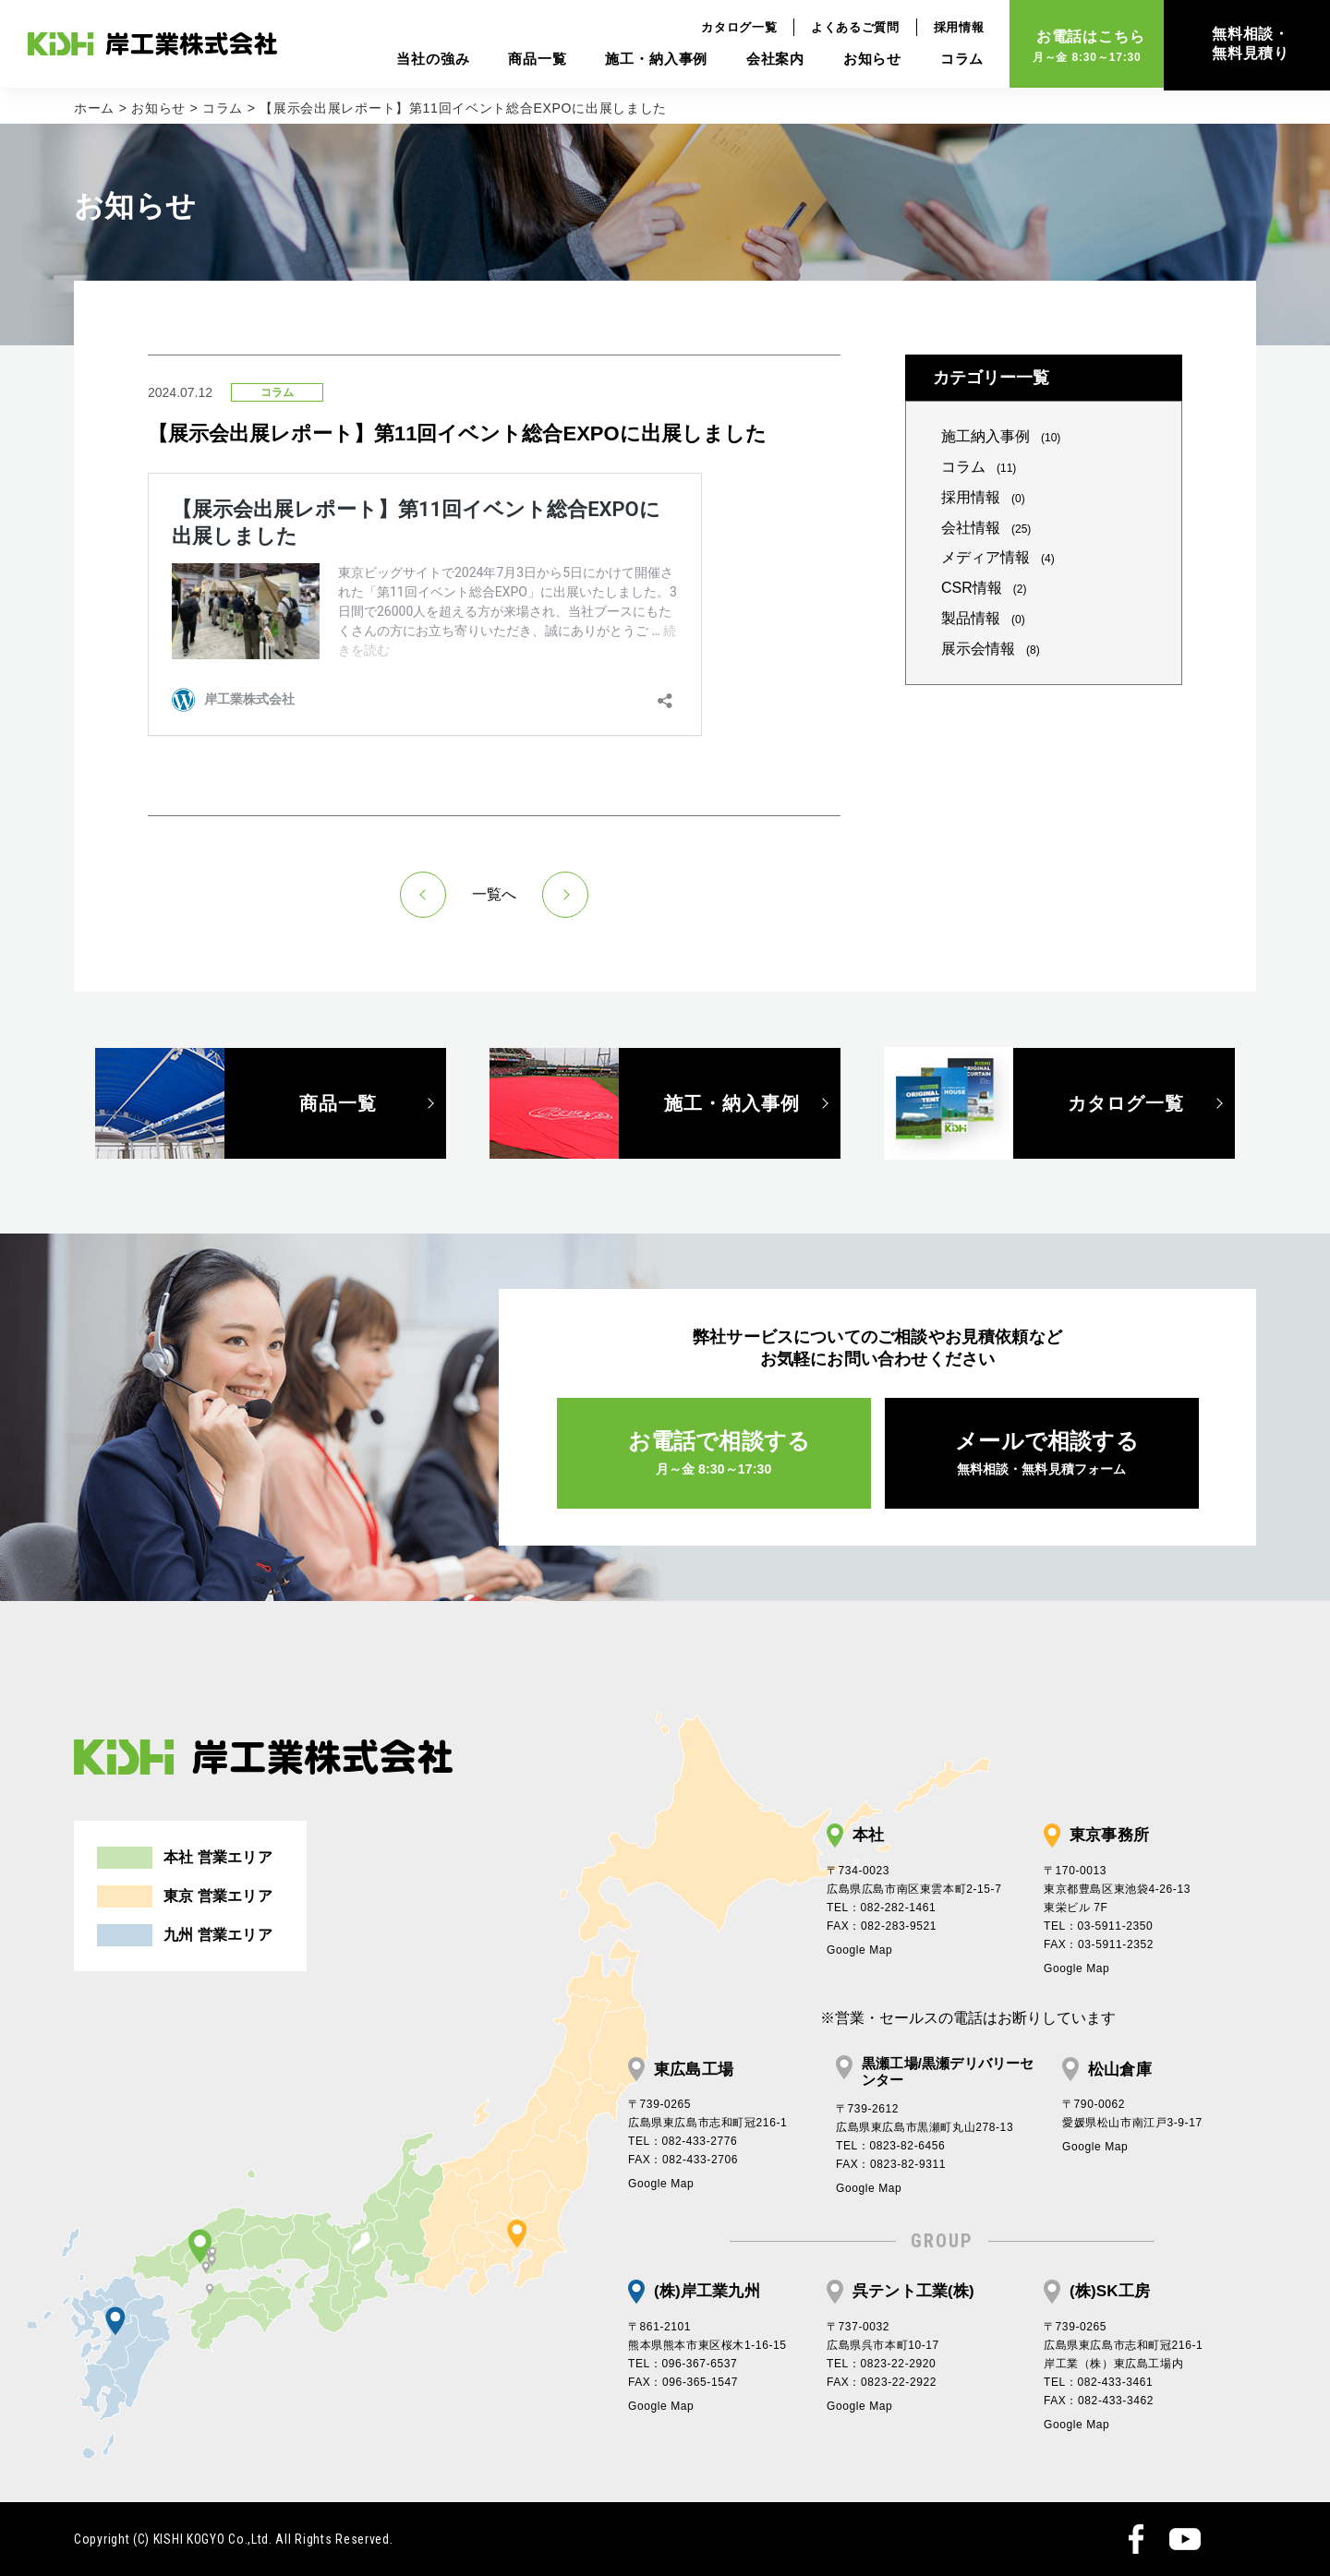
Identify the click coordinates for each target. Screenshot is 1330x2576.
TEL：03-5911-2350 (1098, 1926)
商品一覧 (525, 60)
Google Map (859, 1950)
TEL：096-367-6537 (682, 2363)
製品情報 (983, 618)
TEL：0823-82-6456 (890, 2145)
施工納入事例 (1000, 436)
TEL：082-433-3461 (1098, 2382)
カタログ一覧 (727, 28)
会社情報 (986, 528)
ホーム (94, 108)
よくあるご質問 (843, 28)
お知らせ (859, 60)
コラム (949, 60)
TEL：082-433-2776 (682, 2141)
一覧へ (494, 894)
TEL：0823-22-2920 (881, 2363)
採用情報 (946, 28)
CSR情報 (983, 588)
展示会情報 (990, 648)
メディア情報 (998, 557)
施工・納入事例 (644, 60)
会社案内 (762, 60)
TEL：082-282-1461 (881, 1907)
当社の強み (420, 60)
